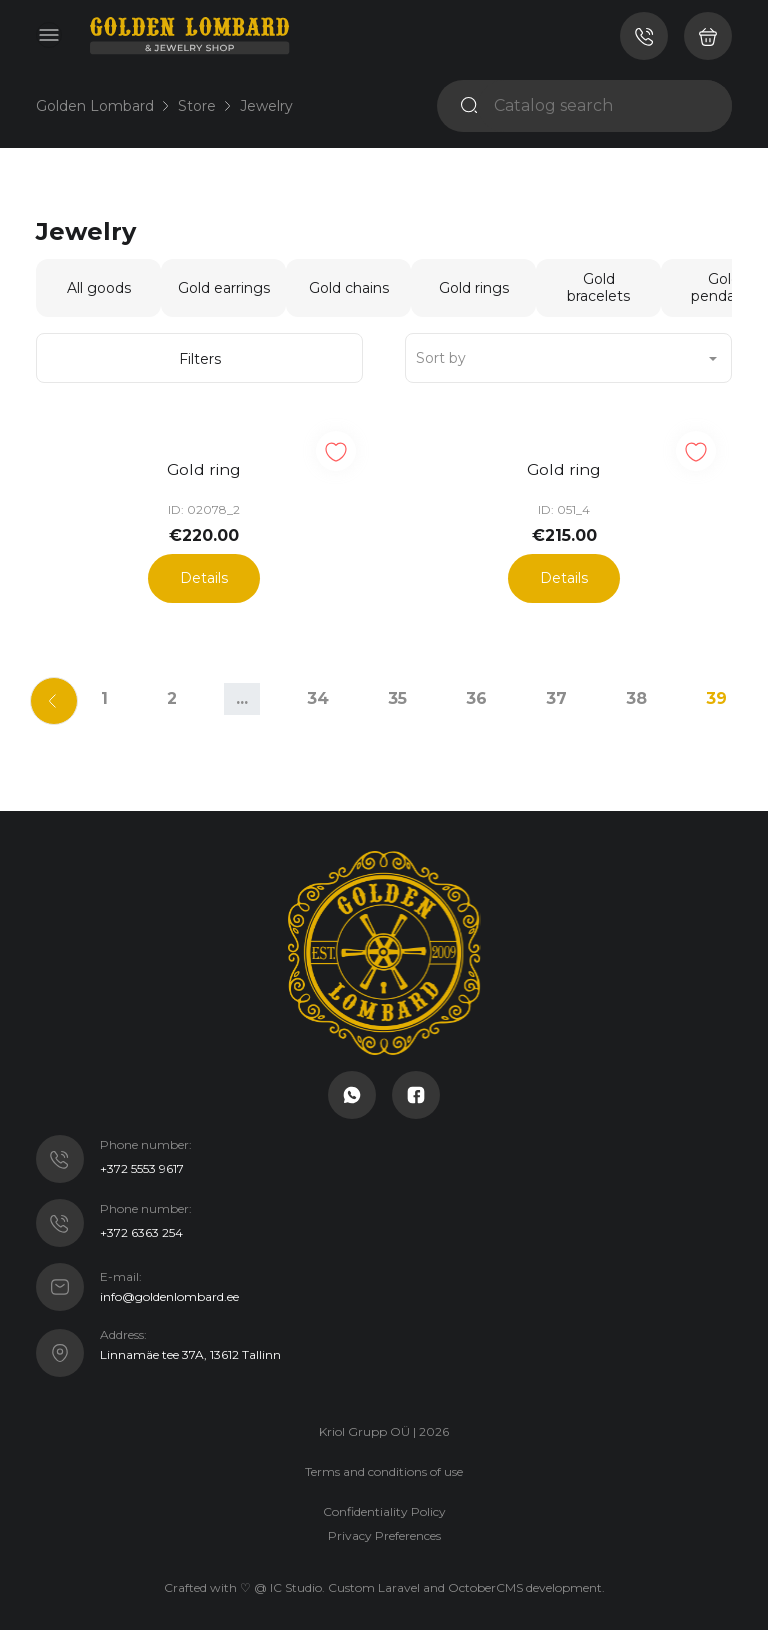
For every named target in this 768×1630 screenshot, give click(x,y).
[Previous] (42, 693)
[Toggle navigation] (49, 35)
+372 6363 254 (141, 1227)
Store (197, 106)
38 (636, 692)
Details (204, 572)
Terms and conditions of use (384, 1465)
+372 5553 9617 (142, 1163)
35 (397, 692)
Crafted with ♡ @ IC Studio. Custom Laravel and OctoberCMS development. (384, 1581)
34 (318, 692)
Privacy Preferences (384, 1529)
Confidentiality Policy (384, 1505)
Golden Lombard (95, 106)
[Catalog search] (605, 106)
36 (476, 692)
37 (556, 692)
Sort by (441, 358)
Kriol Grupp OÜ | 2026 (384, 1425)
